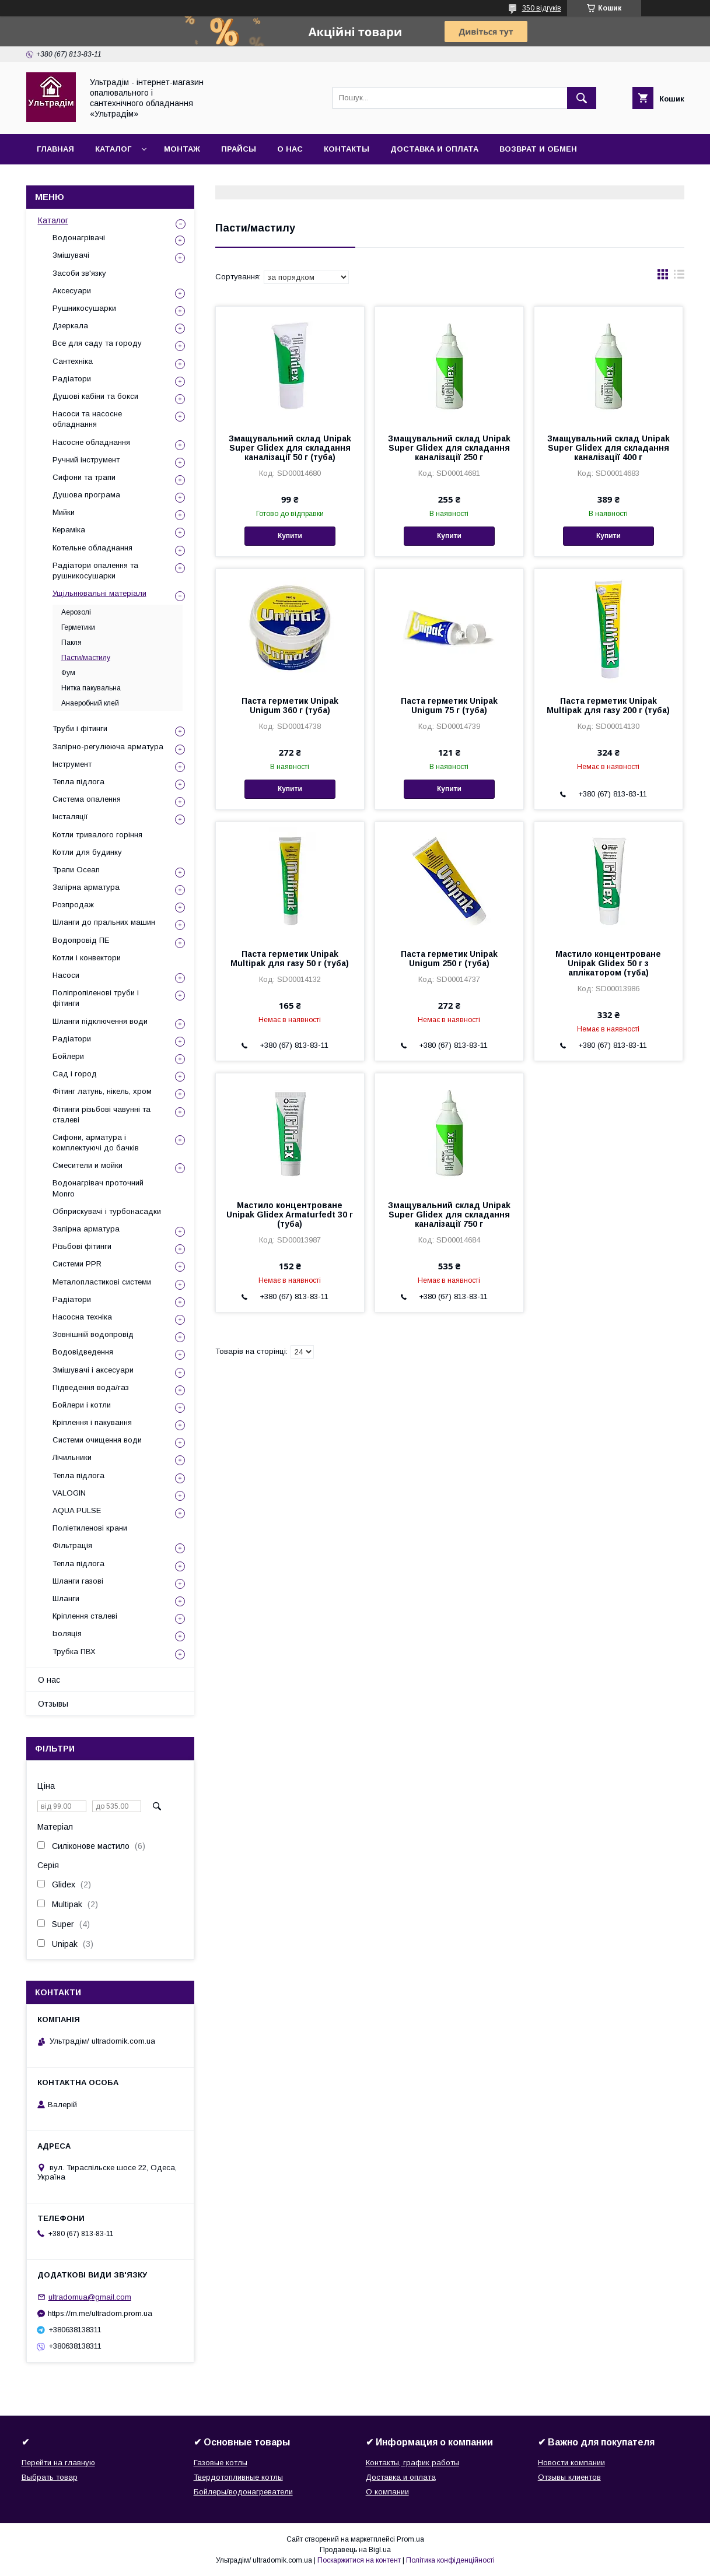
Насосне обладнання (91, 442)
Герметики (78, 627)
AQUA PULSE (77, 1510)
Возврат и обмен (538, 149)
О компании (387, 2491)
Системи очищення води (97, 1440)
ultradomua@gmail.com (89, 2297)
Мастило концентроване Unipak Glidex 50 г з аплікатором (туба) (608, 963)
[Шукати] (581, 98)
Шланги (66, 1598)
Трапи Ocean (76, 869)
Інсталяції (70, 816)
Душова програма (86, 494)
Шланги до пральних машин (104, 922)
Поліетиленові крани (90, 1528)
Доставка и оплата (434, 149)
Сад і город (75, 1073)
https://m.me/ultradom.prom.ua (100, 2313)
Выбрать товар (50, 2477)
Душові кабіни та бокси (95, 396)
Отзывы (53, 1703)
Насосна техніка (82, 1316)
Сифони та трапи (84, 477)
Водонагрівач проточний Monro (98, 1188)
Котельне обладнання (92, 547)
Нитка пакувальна (91, 688)
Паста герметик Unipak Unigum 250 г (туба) (449, 958)
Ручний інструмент (86, 459)
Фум (68, 673)
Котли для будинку (87, 852)
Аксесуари (72, 290)
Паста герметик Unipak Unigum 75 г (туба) (449, 705)
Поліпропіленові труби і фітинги (96, 998)
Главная (55, 149)
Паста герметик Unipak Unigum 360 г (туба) (290, 705)
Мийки (64, 512)
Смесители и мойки (88, 1165)
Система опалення (87, 799)
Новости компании (571, 2462)
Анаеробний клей (90, 703)
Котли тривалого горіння (97, 834)
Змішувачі (71, 255)
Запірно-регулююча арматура (108, 746)
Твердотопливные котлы (238, 2477)
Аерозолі (76, 612)
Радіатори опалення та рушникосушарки (95, 570)
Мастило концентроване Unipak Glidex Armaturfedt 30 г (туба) (289, 1215)
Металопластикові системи (102, 1282)
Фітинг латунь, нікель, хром (102, 1091)
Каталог (113, 149)
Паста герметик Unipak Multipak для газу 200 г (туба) (608, 705)
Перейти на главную (58, 2462)
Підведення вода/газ (91, 1387)
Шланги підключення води (100, 1021)
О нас (290, 149)
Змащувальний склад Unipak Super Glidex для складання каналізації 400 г (608, 448)
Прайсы (238, 149)
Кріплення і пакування (92, 1422)
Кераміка (69, 529)
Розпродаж (73, 904)
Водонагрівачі (79, 237)
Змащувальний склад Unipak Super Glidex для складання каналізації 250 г (449, 448)
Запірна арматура (86, 887)
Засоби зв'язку (79, 273)
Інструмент (72, 764)
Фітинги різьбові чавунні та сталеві (102, 1114)
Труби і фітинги (80, 728)
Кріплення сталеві (85, 1616)
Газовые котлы (220, 2462)
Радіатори (72, 378)
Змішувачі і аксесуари (93, 1370)
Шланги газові (78, 1581)
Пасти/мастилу (85, 658)
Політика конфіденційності (450, 2560)
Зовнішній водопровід (93, 1334)
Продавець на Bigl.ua (355, 2550)
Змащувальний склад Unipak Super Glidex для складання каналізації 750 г (449, 1215)
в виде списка (679, 277)
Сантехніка (73, 361)
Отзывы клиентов (569, 2477)
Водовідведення (83, 1351)
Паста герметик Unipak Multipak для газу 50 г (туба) (289, 958)
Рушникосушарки (84, 308)
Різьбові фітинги (82, 1246)
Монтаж (182, 149)
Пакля (71, 642)
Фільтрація (72, 1545)
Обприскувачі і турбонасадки (107, 1211)
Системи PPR (77, 1263)
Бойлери (68, 1056)
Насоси (66, 975)
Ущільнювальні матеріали (99, 593)
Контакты (346, 149)
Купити (290, 536)
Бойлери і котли (82, 1405)
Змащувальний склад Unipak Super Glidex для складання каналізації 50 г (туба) (290, 448)
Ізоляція (67, 1633)
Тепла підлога (78, 781)
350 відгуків (541, 8)
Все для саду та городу (97, 343)
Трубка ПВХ (74, 1651)
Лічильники (72, 1457)
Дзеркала (70, 325)
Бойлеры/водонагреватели (243, 2491)
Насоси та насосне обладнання (87, 419)
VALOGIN (69, 1493)
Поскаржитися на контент (359, 2560)
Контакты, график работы (412, 2462)
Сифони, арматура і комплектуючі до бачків (96, 1142)
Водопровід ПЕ (81, 940)
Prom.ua (410, 2539)
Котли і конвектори (87, 957)
